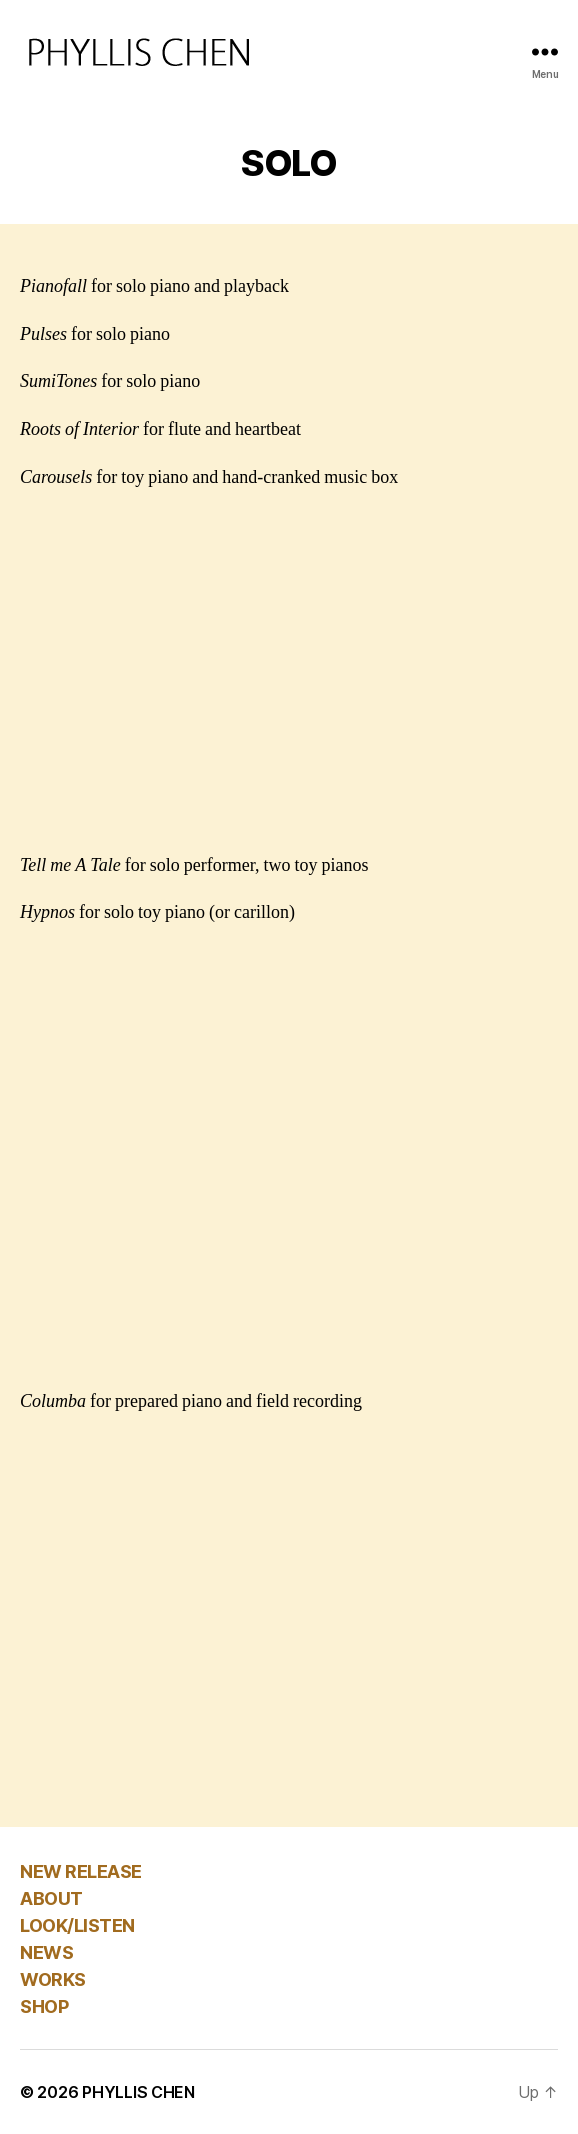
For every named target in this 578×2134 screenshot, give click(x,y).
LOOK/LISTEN (77, 1925)
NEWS (46, 1952)
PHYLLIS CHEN (138, 2092)
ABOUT (51, 1898)
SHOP (44, 2006)
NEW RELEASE (81, 1871)
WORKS (53, 1979)
